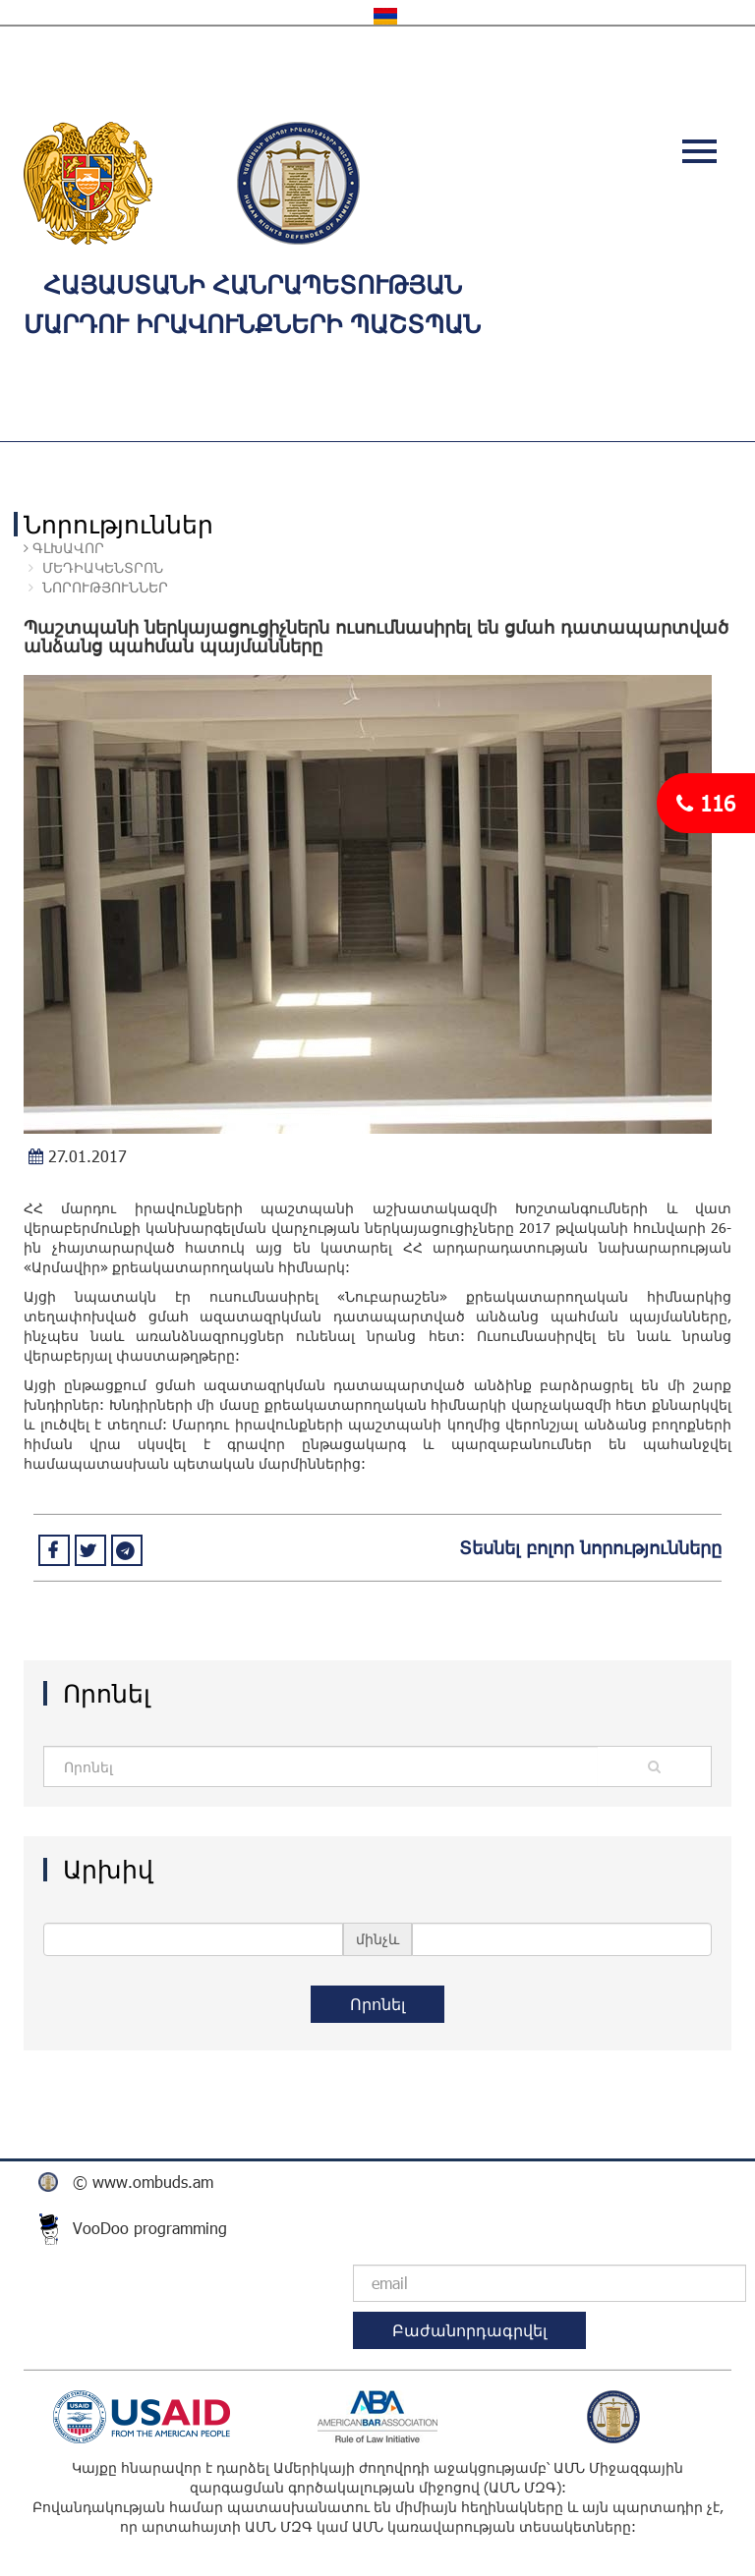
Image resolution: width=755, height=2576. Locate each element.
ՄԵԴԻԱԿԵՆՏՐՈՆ (102, 567)
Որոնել (377, 2003)
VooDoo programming (150, 2227)
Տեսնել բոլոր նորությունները (590, 1547)
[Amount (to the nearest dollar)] (320, 1766)
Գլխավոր (66, 547)
